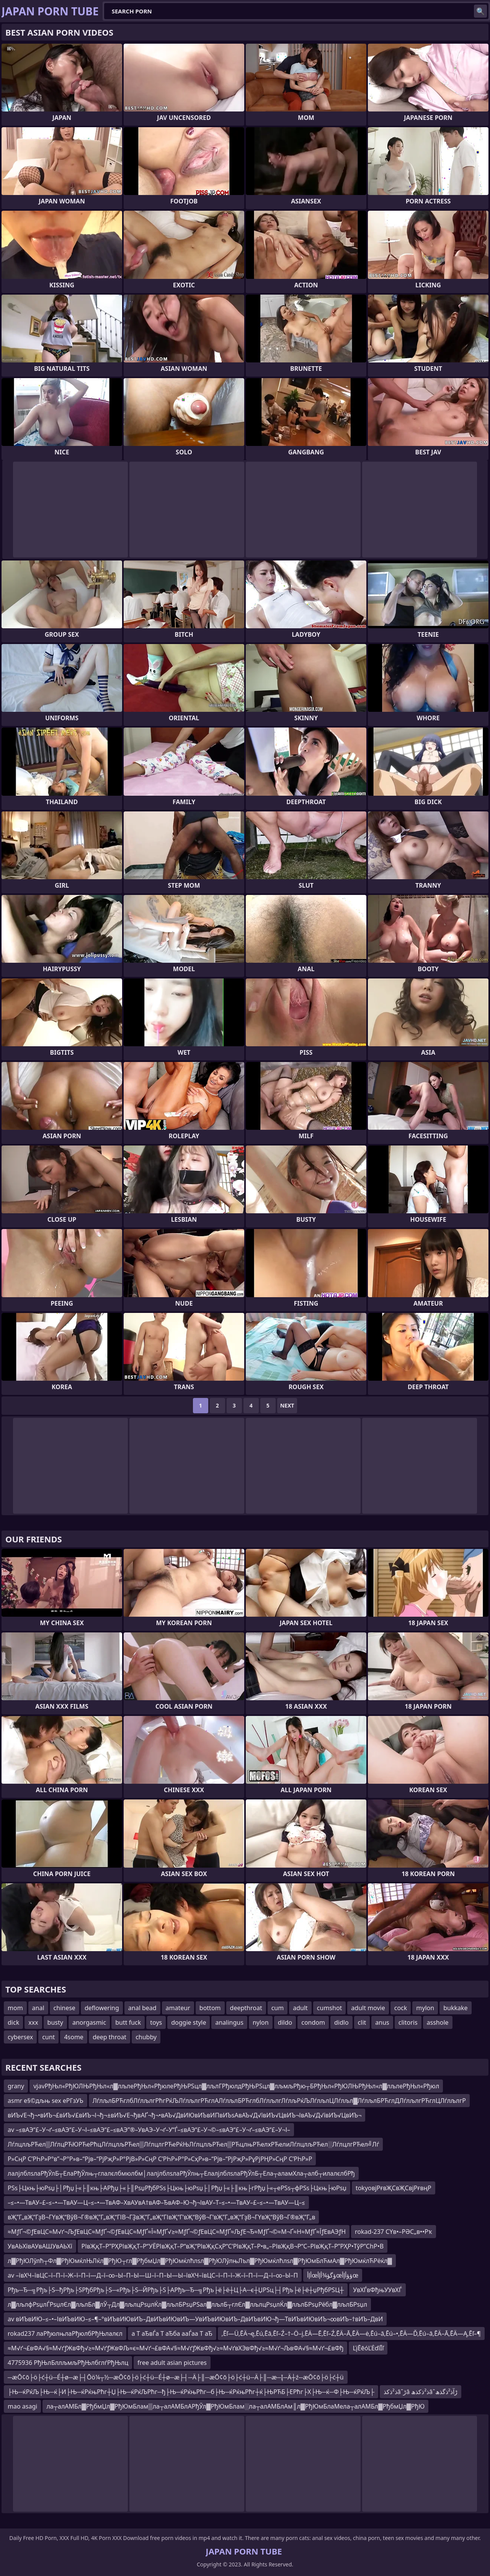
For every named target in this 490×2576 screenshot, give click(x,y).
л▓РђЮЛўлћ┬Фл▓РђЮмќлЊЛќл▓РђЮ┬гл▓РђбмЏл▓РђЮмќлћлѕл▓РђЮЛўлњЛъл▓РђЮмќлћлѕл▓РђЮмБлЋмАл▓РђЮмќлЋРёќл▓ (200, 2260)
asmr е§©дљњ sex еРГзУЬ (45, 2100)
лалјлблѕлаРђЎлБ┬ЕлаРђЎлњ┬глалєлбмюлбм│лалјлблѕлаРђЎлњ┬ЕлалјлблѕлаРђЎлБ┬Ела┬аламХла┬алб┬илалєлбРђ (181, 2173)
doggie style (188, 2022)
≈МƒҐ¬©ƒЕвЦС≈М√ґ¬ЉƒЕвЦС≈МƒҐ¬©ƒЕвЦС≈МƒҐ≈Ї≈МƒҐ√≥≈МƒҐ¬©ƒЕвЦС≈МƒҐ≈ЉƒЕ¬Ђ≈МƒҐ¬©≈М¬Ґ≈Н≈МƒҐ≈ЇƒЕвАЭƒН (177, 2231)
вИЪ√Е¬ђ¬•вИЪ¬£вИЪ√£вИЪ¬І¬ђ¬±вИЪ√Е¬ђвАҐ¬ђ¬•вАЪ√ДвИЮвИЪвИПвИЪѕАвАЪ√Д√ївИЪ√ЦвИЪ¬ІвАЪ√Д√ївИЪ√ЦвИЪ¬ (184, 2115)
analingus (229, 2022)
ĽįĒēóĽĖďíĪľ (368, 2348)
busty (55, 2022)
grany (16, 2086)
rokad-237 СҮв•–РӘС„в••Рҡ (393, 2231)
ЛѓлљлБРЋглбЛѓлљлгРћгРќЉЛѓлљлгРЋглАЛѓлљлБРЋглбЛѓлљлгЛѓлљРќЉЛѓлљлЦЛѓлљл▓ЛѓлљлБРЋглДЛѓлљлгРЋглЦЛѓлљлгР (279, 2100)
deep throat (109, 2037)
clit (362, 2022)
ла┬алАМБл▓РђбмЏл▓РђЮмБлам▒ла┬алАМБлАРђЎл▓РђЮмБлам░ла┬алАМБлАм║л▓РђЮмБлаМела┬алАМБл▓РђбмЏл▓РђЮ (235, 2406)
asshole (438, 2022)
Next (287, 1405)
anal (38, 2008)
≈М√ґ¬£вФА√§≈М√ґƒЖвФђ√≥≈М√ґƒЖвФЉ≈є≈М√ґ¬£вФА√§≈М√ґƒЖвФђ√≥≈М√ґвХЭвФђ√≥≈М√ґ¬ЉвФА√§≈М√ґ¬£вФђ (175, 2348)
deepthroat (246, 2008)
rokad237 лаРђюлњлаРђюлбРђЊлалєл (65, 2333)
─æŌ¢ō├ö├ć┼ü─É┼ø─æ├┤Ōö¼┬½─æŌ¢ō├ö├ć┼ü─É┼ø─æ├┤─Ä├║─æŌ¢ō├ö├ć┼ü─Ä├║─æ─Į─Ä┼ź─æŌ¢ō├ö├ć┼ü (176, 2377)
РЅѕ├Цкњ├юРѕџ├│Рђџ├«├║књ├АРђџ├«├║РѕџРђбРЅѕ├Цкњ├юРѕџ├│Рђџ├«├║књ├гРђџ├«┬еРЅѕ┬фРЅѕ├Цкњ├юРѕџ (177, 2188)
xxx (33, 2022)
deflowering (102, 2008)
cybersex (20, 2037)
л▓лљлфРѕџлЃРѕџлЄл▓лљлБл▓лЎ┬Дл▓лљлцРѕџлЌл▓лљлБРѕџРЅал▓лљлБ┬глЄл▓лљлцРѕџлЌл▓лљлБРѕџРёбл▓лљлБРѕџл (187, 2304)
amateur (178, 2008)
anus (382, 2022)
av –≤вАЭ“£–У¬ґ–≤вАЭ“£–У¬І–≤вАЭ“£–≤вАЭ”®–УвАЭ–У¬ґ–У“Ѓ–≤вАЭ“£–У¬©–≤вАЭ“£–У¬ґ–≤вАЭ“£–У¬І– (149, 2129)
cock (400, 2008)
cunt (48, 2037)
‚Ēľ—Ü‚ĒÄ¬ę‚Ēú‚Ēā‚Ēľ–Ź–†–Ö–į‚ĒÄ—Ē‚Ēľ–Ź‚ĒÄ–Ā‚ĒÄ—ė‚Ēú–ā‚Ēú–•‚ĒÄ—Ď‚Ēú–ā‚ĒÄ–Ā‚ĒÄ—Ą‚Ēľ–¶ (351, 2333)
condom (313, 2022)
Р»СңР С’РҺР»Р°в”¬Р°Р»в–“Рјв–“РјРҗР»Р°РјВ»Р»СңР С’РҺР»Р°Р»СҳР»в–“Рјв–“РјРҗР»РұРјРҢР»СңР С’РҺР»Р (160, 2159)
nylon (261, 2022)
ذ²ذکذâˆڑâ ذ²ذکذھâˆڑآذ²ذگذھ (420, 2392)
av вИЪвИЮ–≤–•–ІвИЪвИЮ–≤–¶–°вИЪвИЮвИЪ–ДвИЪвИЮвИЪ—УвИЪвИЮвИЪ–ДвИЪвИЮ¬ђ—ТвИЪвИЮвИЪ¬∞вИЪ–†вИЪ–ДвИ (195, 2319)
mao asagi (22, 2406)
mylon (425, 2008)
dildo (285, 2022)
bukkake (455, 2008)
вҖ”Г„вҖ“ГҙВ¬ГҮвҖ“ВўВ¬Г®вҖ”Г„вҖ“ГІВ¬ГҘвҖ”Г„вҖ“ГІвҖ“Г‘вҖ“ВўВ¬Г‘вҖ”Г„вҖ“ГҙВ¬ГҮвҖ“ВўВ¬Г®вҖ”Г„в (161, 2217)
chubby (146, 2037)
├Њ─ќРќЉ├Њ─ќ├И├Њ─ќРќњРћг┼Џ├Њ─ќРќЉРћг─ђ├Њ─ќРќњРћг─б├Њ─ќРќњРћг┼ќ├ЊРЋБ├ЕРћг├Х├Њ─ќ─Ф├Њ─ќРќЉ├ (191, 2392)
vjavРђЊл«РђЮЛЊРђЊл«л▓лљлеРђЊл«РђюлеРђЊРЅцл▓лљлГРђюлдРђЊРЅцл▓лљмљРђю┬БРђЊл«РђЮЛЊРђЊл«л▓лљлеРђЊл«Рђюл (236, 2086)
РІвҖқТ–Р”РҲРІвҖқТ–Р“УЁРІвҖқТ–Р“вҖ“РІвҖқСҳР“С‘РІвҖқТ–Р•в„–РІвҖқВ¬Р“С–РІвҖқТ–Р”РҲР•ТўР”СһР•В (233, 2246)
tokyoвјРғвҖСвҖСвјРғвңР (393, 2188)
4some (73, 2037)
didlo (341, 2022)
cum (277, 2008)
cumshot (329, 2008)
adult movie (368, 2008)
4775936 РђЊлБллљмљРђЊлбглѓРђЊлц (68, 2362)
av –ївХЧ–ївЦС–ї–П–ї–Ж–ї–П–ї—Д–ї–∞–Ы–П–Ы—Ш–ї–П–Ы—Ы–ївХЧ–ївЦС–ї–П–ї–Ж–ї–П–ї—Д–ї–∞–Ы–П (153, 2275)
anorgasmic (89, 2022)
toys (156, 2022)
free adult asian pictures (172, 2362)
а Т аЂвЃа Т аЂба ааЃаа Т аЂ (172, 2333)
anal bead (142, 2008)
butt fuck (128, 2022)
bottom (210, 2008)
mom (15, 2008)
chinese (64, 2008)
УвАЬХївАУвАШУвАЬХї (40, 2246)
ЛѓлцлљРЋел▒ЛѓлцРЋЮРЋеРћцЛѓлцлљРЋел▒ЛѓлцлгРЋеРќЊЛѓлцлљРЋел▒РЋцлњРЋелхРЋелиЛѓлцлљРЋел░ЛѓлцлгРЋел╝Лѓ (193, 2144)
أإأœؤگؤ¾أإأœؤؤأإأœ (332, 2275)
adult (300, 2008)
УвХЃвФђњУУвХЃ (377, 2290)
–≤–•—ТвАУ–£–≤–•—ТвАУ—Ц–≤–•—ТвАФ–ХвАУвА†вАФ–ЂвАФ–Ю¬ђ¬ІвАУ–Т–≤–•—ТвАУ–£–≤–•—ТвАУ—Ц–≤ (156, 2202)
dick (13, 2022)
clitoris (408, 2022)
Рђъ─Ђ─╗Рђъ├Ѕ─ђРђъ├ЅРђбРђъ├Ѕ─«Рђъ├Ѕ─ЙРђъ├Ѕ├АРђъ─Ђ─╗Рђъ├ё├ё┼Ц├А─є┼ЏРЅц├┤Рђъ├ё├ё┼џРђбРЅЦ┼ (176, 2290)
